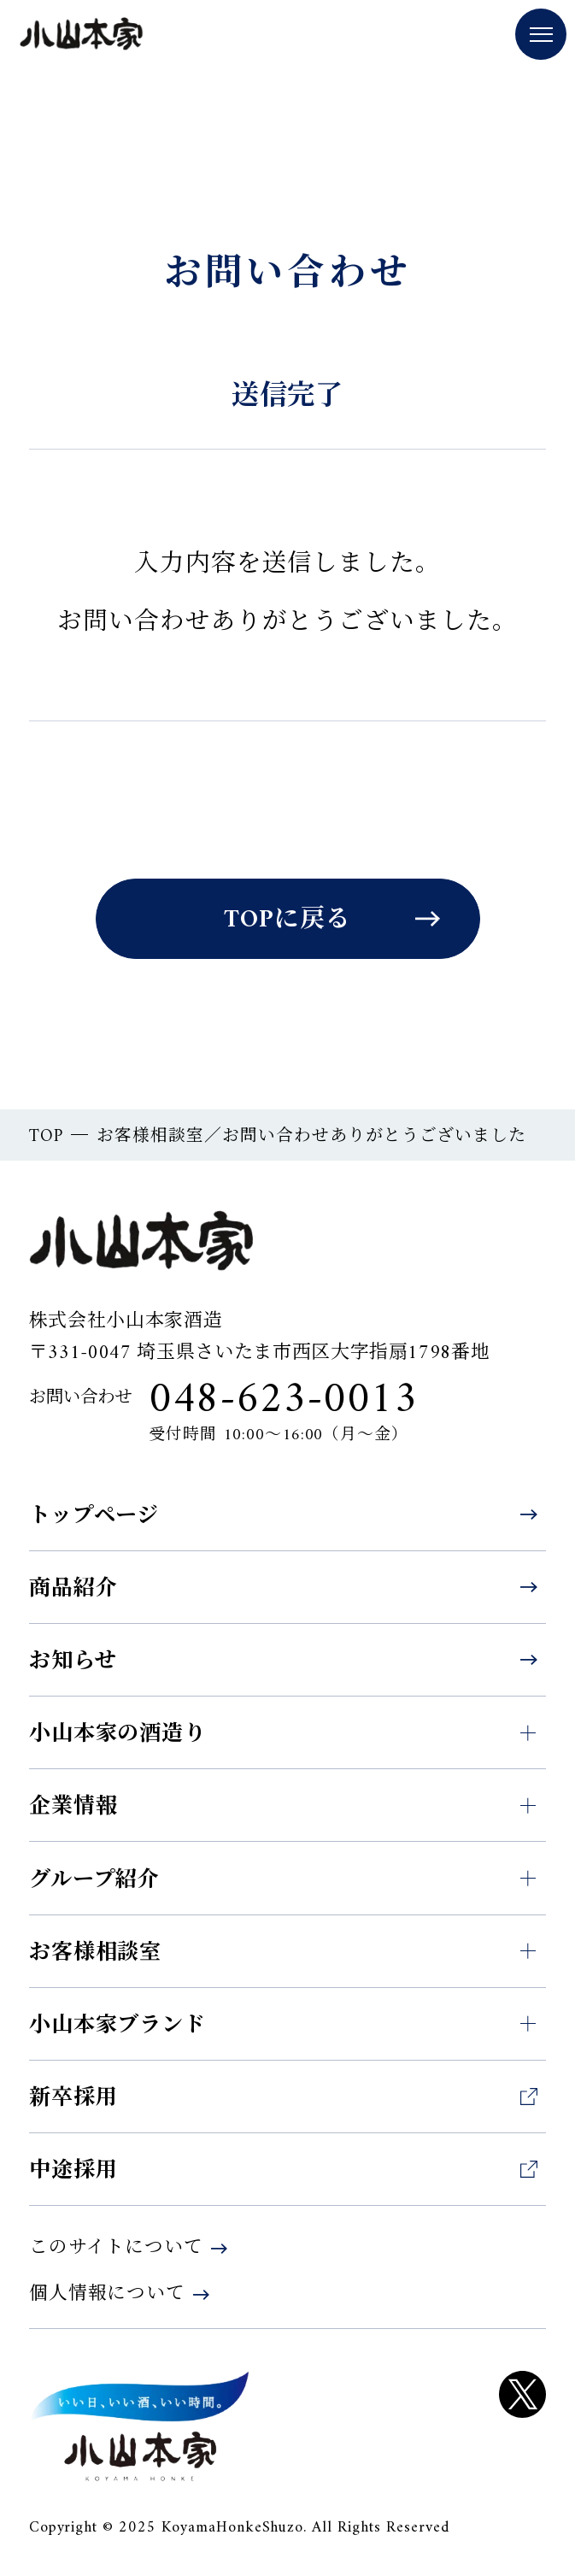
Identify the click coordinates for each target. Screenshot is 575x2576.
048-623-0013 (283, 1400)
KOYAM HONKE (140, 2426)
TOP (46, 1137)
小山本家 (82, 36)
